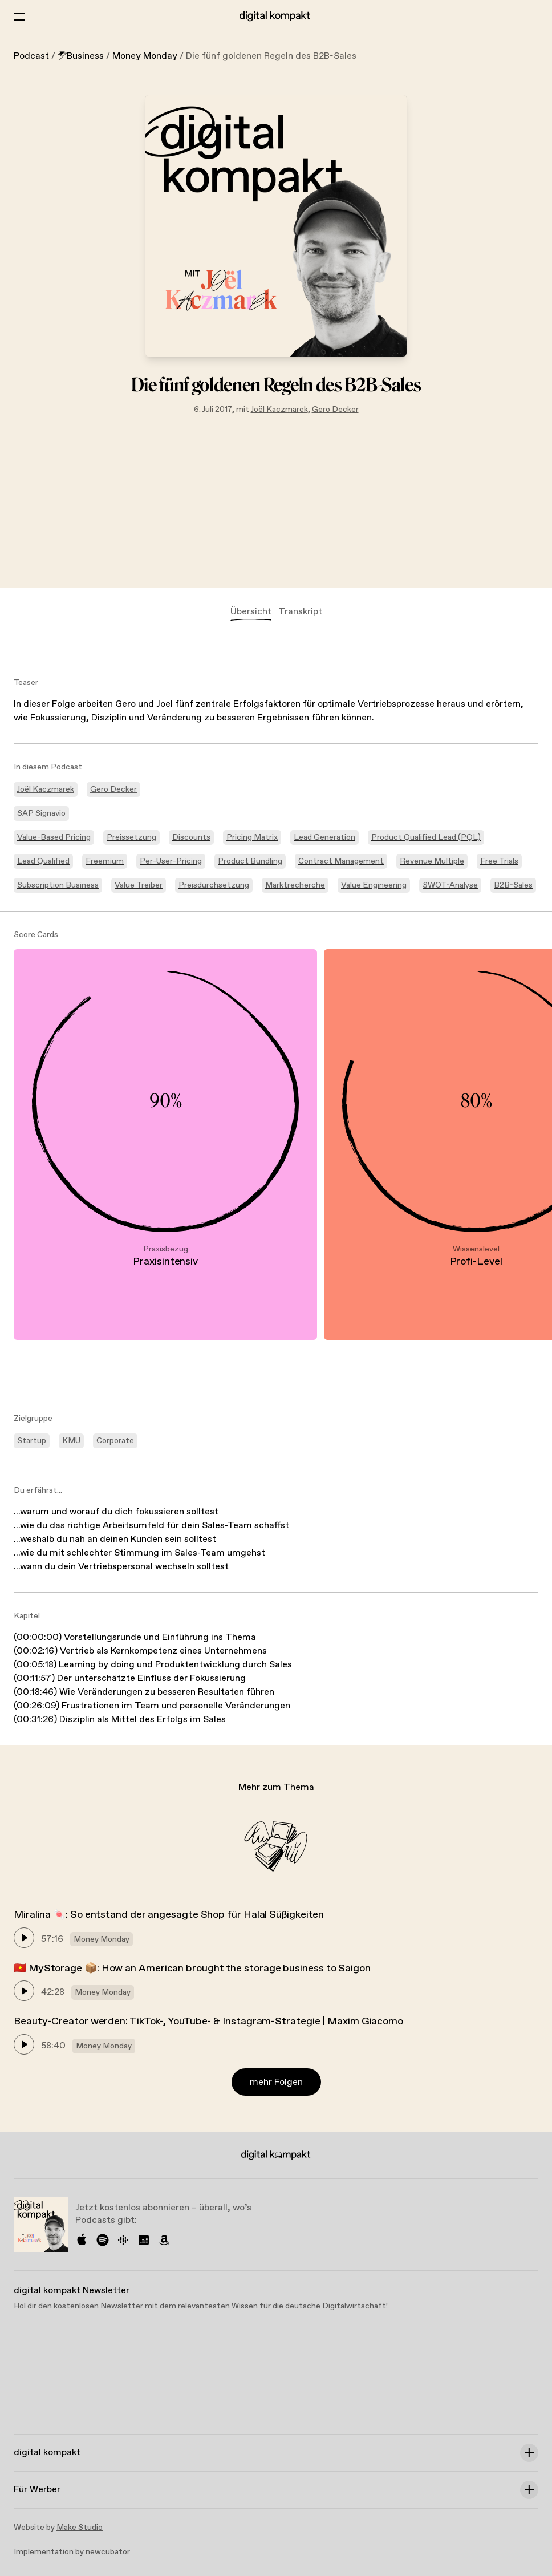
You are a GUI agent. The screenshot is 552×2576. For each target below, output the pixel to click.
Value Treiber (139, 885)
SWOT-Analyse (450, 885)
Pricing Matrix (252, 837)
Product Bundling (250, 861)
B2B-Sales (513, 885)
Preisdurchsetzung (213, 885)
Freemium (105, 861)
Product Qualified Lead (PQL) (426, 837)
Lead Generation (324, 837)
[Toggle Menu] (19, 17)
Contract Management (341, 861)
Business (81, 56)
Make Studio (79, 2527)
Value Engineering (374, 885)
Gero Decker (335, 409)
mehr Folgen (276, 2082)
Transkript (300, 612)
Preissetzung (131, 837)
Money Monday (144, 56)
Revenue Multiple (432, 861)
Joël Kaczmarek (279, 409)
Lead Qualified (43, 861)
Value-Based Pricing (54, 837)
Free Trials (499, 861)
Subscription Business (58, 885)
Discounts (191, 837)
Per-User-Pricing (171, 861)
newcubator (108, 2552)
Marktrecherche (295, 885)
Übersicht (250, 612)
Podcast (31, 56)
